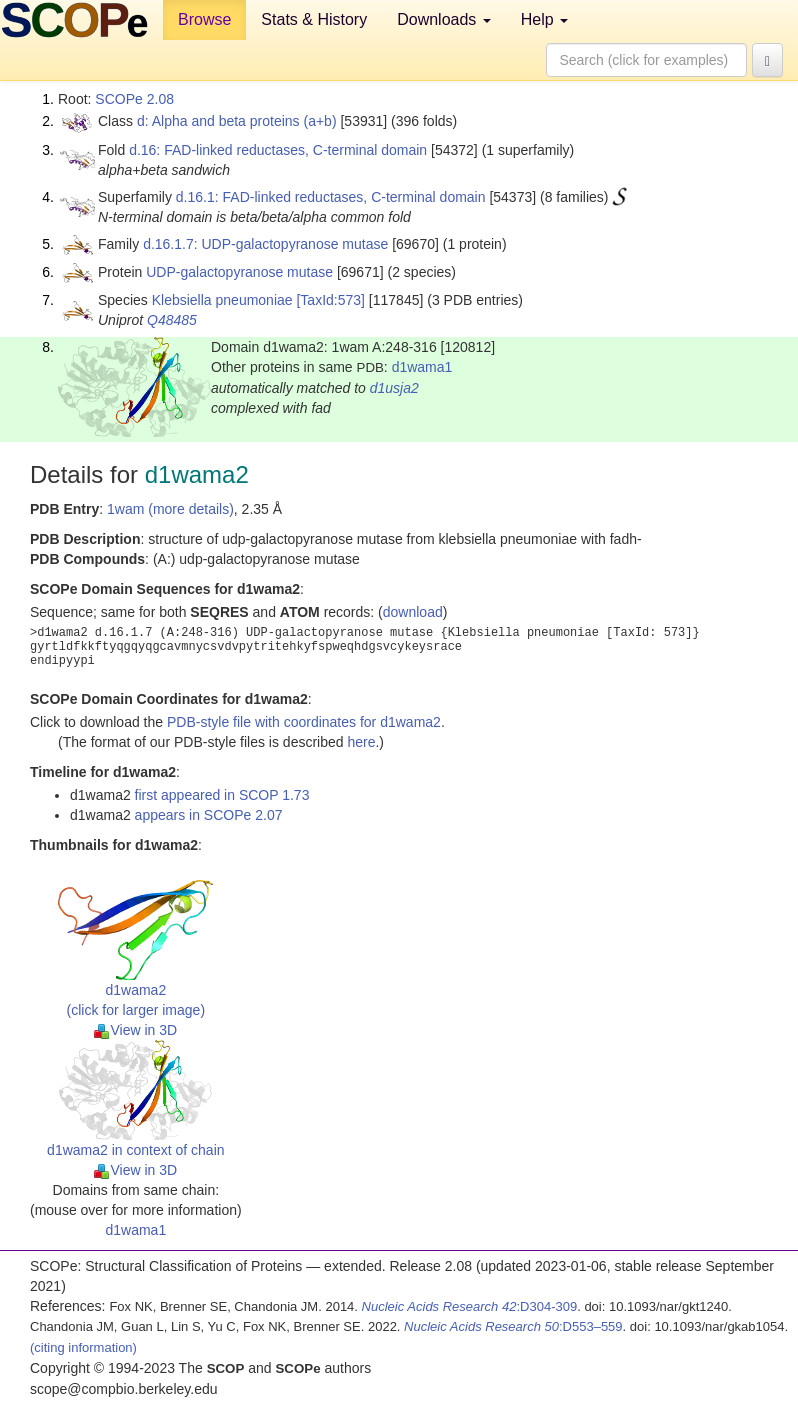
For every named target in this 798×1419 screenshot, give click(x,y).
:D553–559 (513, 1326)
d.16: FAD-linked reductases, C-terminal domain (278, 150)
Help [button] (544, 19)
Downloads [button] (444, 19)
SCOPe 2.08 (134, 99)
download (413, 612)
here (361, 742)
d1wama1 (422, 367)
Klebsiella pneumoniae (222, 300)
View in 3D (135, 1030)
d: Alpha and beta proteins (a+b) (237, 121)
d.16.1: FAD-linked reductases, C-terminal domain (331, 197)
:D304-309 (470, 1306)
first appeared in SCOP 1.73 (222, 795)
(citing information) (83, 1347)
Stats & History (314, 19)
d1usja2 (394, 388)
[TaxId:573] (330, 300)
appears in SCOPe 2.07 (209, 815)
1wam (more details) (170, 509)
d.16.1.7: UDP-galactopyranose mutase (265, 244)
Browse (204, 19)
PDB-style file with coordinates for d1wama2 (304, 722)
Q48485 (172, 320)
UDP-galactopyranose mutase (239, 272)
